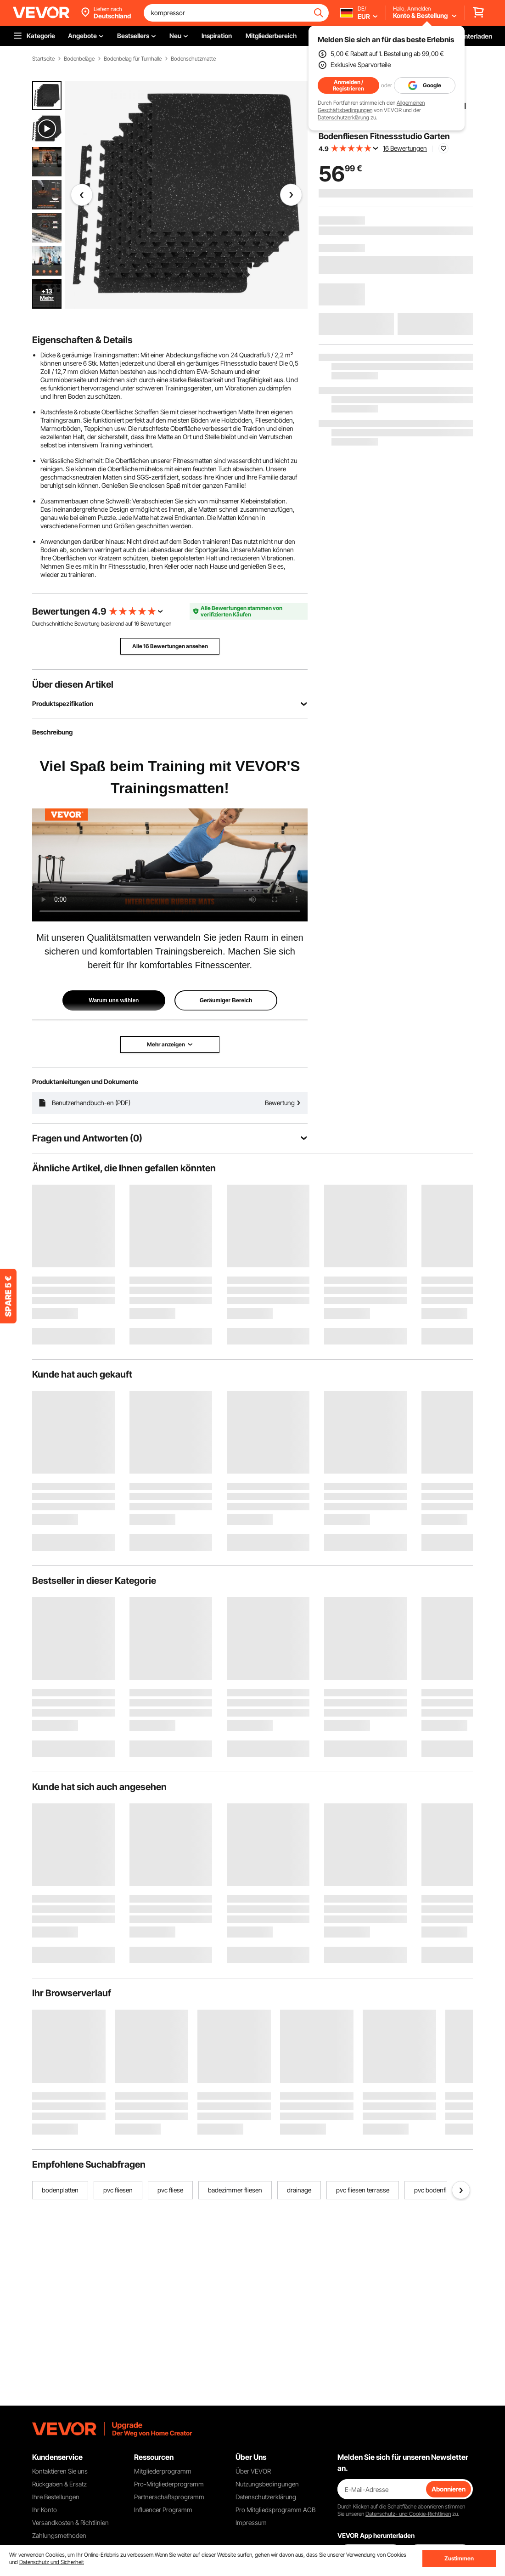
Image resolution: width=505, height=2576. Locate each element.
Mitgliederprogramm (162, 2471)
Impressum (251, 2522)
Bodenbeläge (79, 59)
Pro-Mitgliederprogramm (169, 2484)
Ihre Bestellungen (55, 2497)
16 (136, 623)
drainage (299, 2190)
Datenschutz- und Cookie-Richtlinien (408, 2513)
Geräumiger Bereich (226, 1000)
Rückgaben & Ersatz (59, 2484)
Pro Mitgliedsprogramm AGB (275, 2510)
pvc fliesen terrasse (362, 2190)
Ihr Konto (44, 2510)
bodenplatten (60, 2190)
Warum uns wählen (114, 1000)
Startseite (43, 59)
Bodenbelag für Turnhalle (133, 59)
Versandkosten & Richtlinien (70, 2522)
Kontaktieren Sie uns (60, 2471)
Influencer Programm (163, 2510)
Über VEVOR (253, 2471)
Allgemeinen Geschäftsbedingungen (371, 106)
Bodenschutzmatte (193, 59)
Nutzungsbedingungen (267, 2484)
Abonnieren (449, 2489)
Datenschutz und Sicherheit (51, 2562)
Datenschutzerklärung (343, 117)
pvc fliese (170, 2190)
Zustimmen (459, 2558)
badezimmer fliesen (235, 2190)
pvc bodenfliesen (437, 2190)
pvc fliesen (118, 2190)
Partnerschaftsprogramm (169, 2497)
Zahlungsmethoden (59, 2535)
